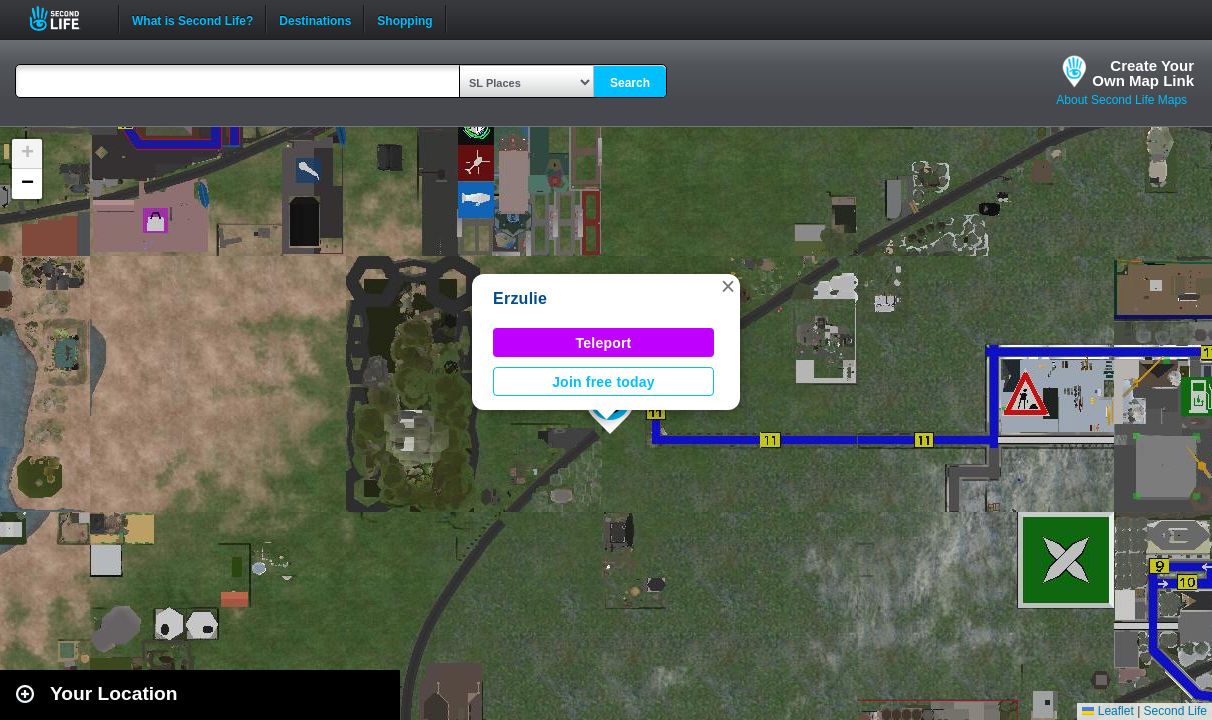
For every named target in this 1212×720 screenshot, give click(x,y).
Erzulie (520, 298)
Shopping (404, 19)
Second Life (65, 18)
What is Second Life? (192, 19)
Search (630, 83)
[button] (728, 286)
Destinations (315, 19)
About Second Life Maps (1121, 100)
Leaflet (1107, 711)
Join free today (603, 382)
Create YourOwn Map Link (1143, 73)
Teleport (604, 343)
